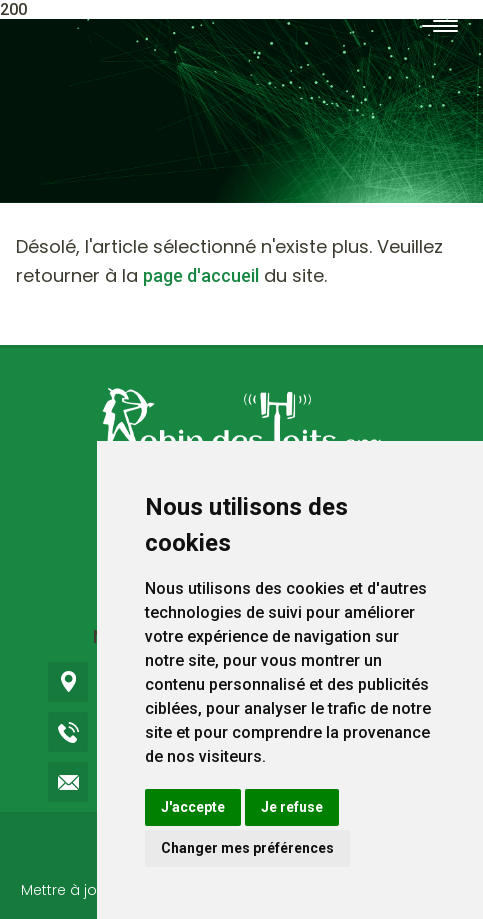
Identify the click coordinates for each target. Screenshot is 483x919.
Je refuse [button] (292, 807)
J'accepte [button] (193, 807)
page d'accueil (201, 275)
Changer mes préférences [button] (247, 848)
